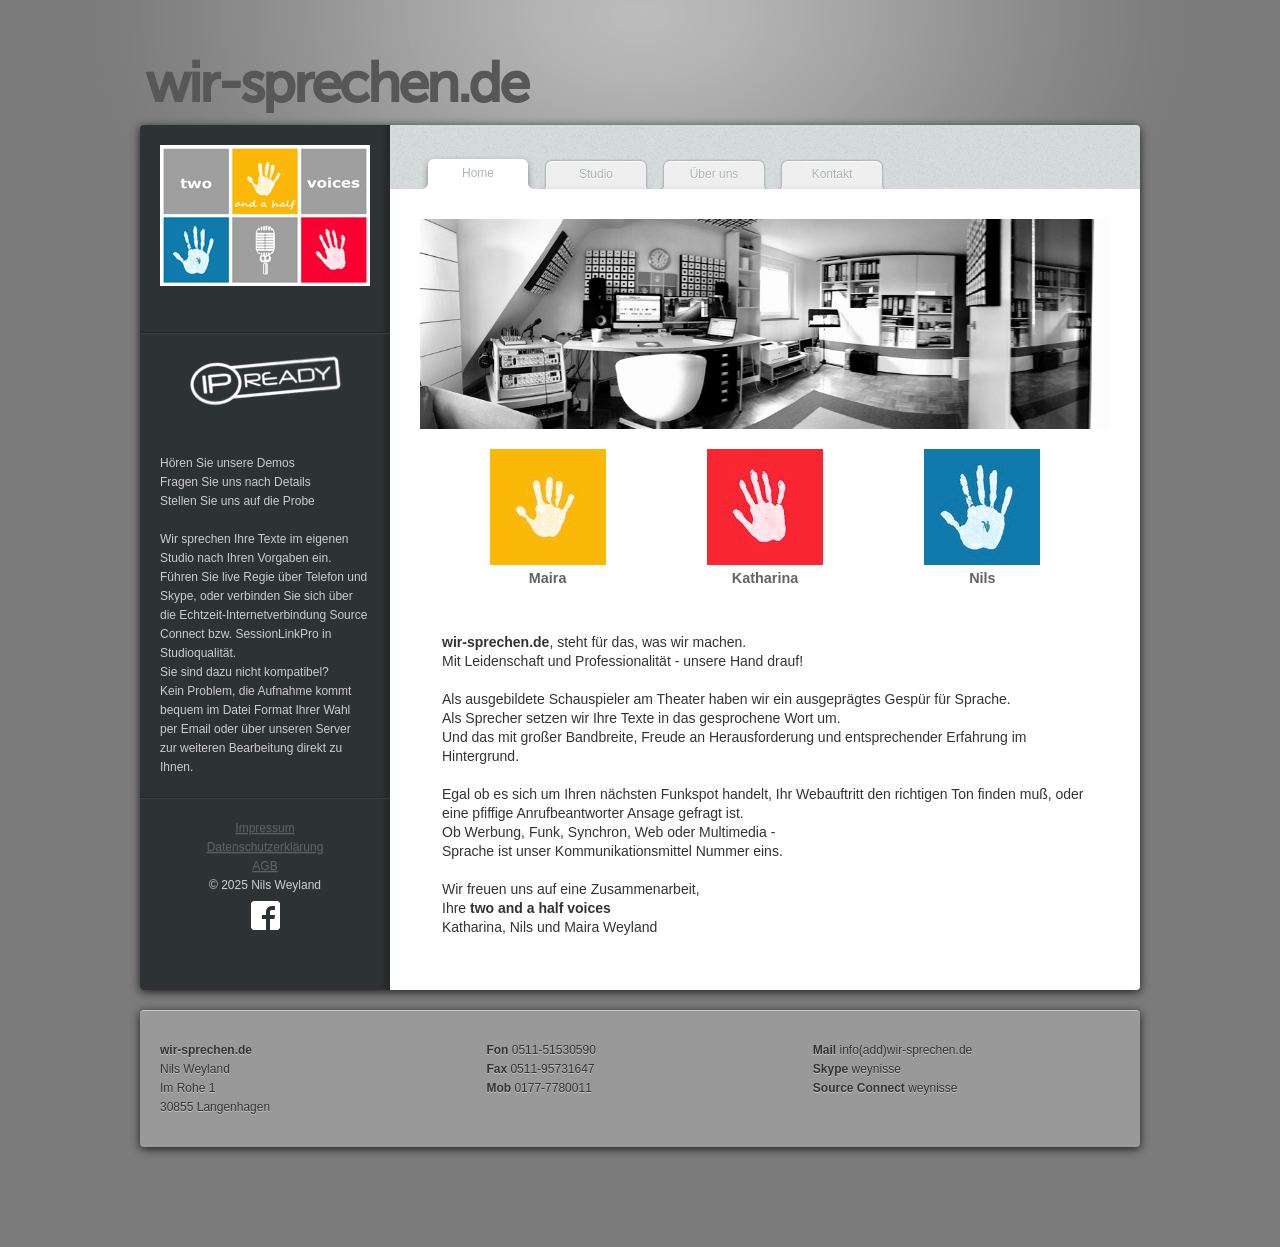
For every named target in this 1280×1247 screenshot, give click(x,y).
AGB (264, 866)
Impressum (264, 828)
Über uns (714, 174)
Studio (596, 174)
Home (478, 173)
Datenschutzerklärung (265, 847)
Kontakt (832, 174)
